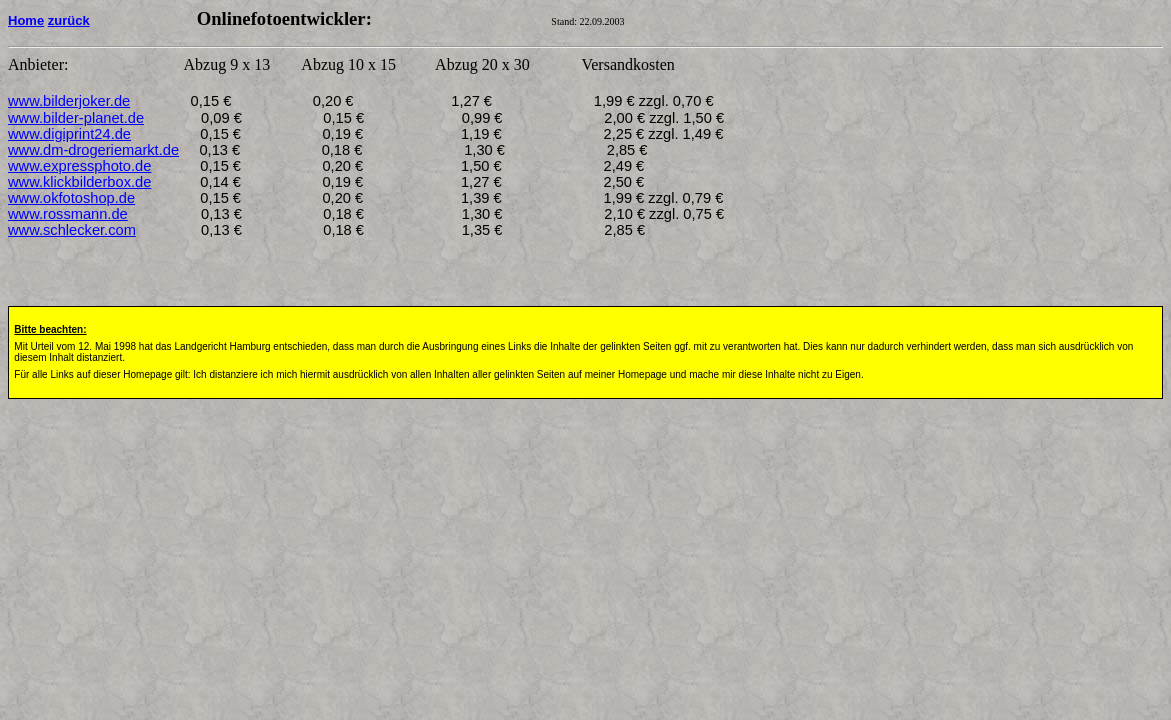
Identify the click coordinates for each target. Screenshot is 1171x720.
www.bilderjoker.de (69, 101)
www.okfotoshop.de (71, 198)
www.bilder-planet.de (76, 118)
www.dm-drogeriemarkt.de (93, 150)
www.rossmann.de (68, 214)
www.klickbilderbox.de (79, 182)
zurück (69, 20)
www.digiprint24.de (69, 134)
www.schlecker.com (72, 230)
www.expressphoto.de (79, 166)
